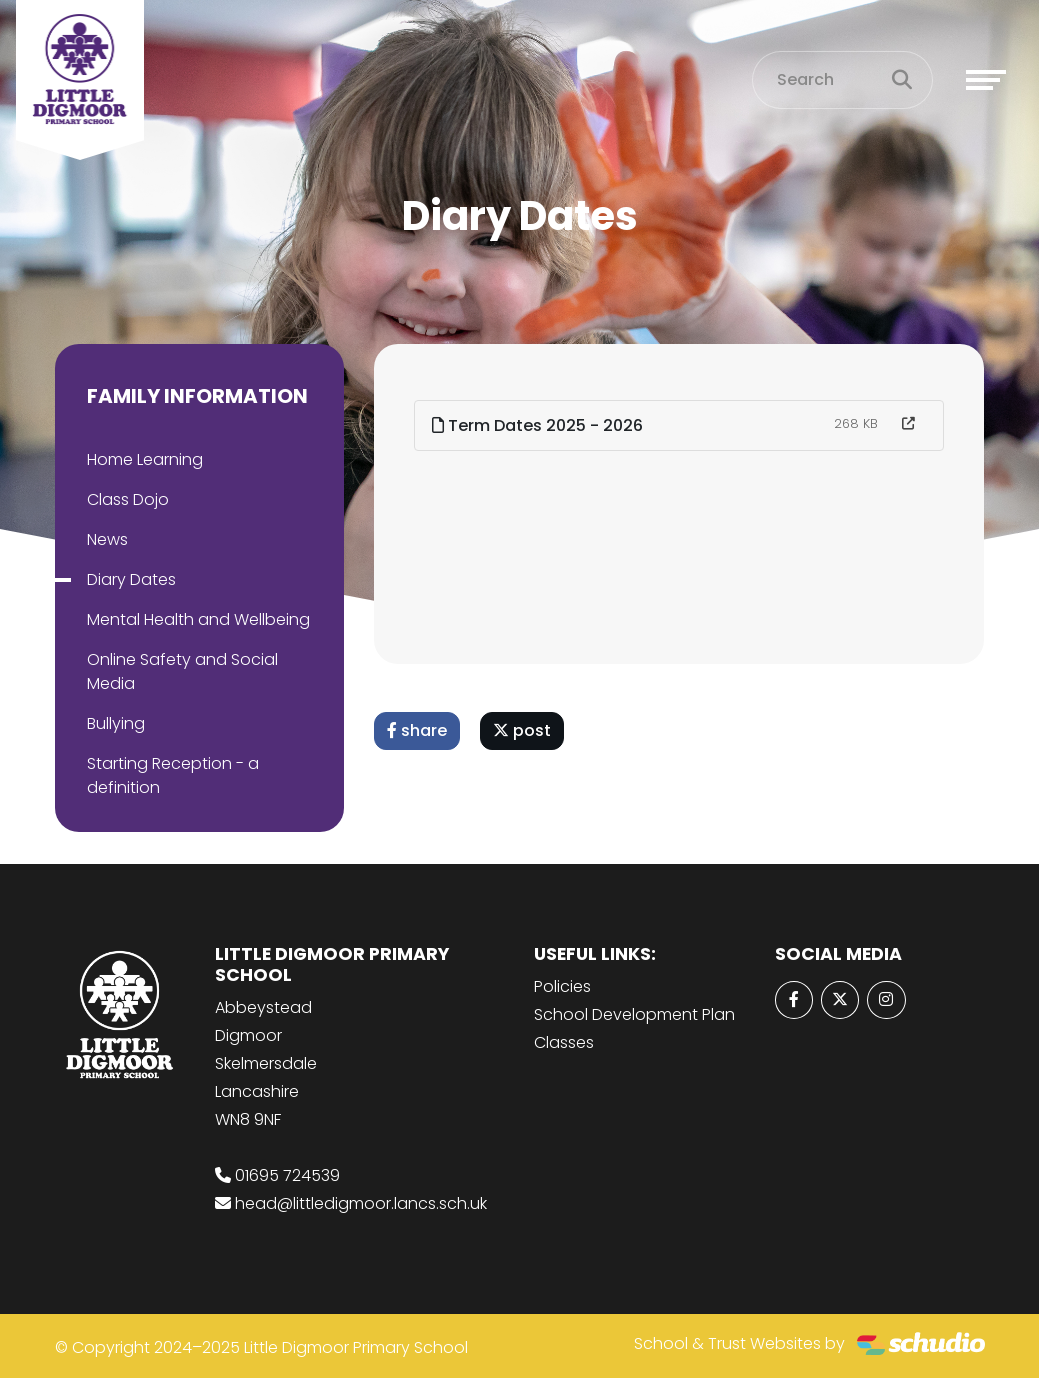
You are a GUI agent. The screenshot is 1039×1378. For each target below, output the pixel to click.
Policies (562, 986)
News (107, 539)
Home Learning (145, 459)
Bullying (116, 723)
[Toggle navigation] (986, 80)
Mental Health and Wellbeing (198, 619)
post (522, 730)
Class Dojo (128, 499)
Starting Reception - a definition (173, 775)
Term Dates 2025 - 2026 (537, 425)
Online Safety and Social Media (182, 671)
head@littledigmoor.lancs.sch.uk (361, 1203)
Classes (564, 1042)
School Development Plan (634, 1014)
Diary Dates (131, 579)
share (417, 730)
